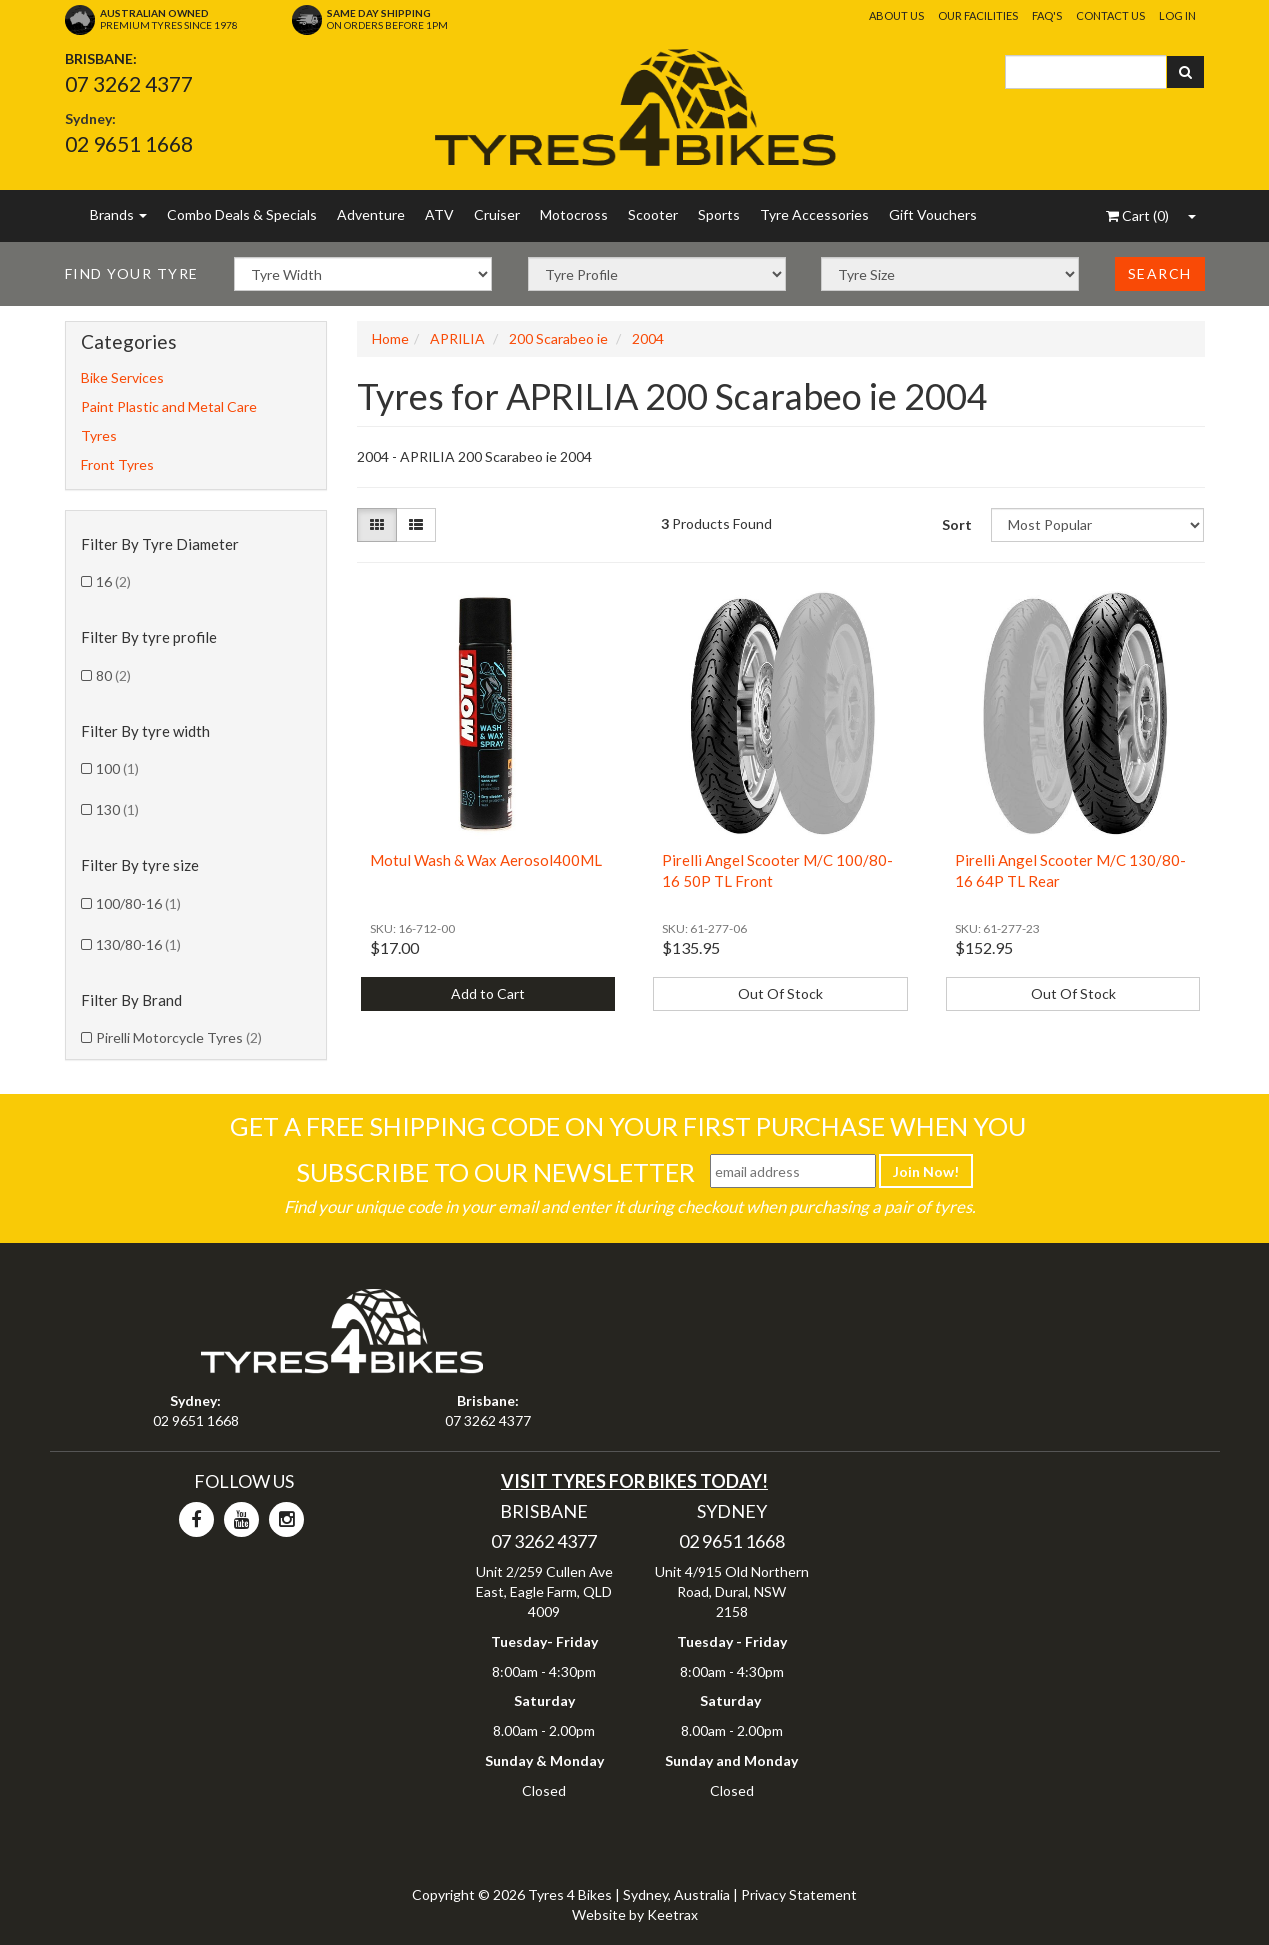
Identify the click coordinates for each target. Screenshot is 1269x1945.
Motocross (574, 214)
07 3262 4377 (129, 83)
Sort (957, 524)
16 (113, 581)
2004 (648, 338)
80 (113, 675)
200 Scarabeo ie (558, 338)
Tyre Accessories (814, 214)
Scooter (653, 214)
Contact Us (1110, 15)
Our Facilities (978, 15)
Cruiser (497, 214)
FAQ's (1047, 15)
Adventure (371, 214)
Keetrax (672, 1914)
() (1137, 215)
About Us (896, 15)
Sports (719, 214)
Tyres (99, 435)
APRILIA (457, 338)
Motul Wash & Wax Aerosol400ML (486, 860)
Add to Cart (488, 993)
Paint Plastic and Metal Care (169, 406)
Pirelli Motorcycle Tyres (179, 1037)
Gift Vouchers (933, 214)
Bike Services (122, 377)
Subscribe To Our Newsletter (495, 1172)
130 (117, 809)
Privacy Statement (799, 1894)
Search (1160, 273)
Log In (1177, 15)
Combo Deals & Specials (242, 214)
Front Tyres (117, 464)
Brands (118, 214)
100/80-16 (138, 903)
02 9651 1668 (129, 143)
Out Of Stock (780, 993)
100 (117, 768)
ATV (439, 214)
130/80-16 (138, 944)
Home (390, 338)
